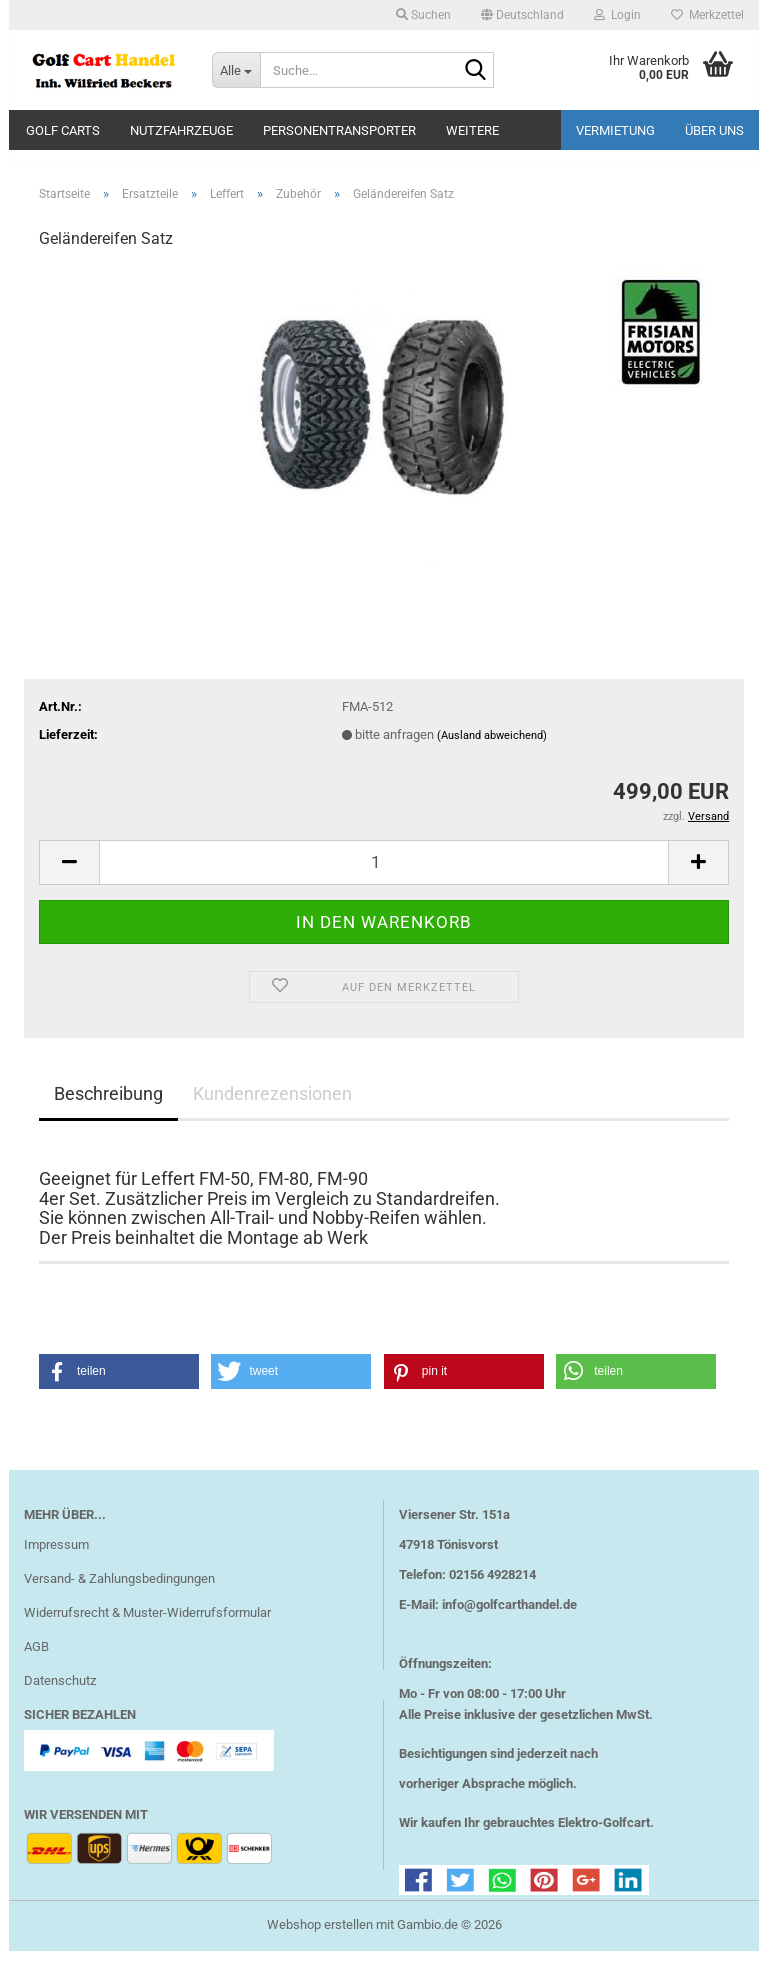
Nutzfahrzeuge (181, 130)
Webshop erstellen (320, 1939)
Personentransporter (339, 130)
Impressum (56, 1559)
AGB (36, 1661)
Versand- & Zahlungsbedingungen (119, 1593)
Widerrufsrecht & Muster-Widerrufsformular (147, 1627)
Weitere (472, 130)
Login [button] (617, 15)
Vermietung (615, 130)
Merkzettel (707, 15)
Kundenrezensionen (272, 1107)
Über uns (714, 130)
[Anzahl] (384, 876)
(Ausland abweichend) (492, 749)
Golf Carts (63, 130)
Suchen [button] (423, 15)
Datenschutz (60, 1694)
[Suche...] (236, 70)
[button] (522, 15)
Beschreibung (108, 1107)
